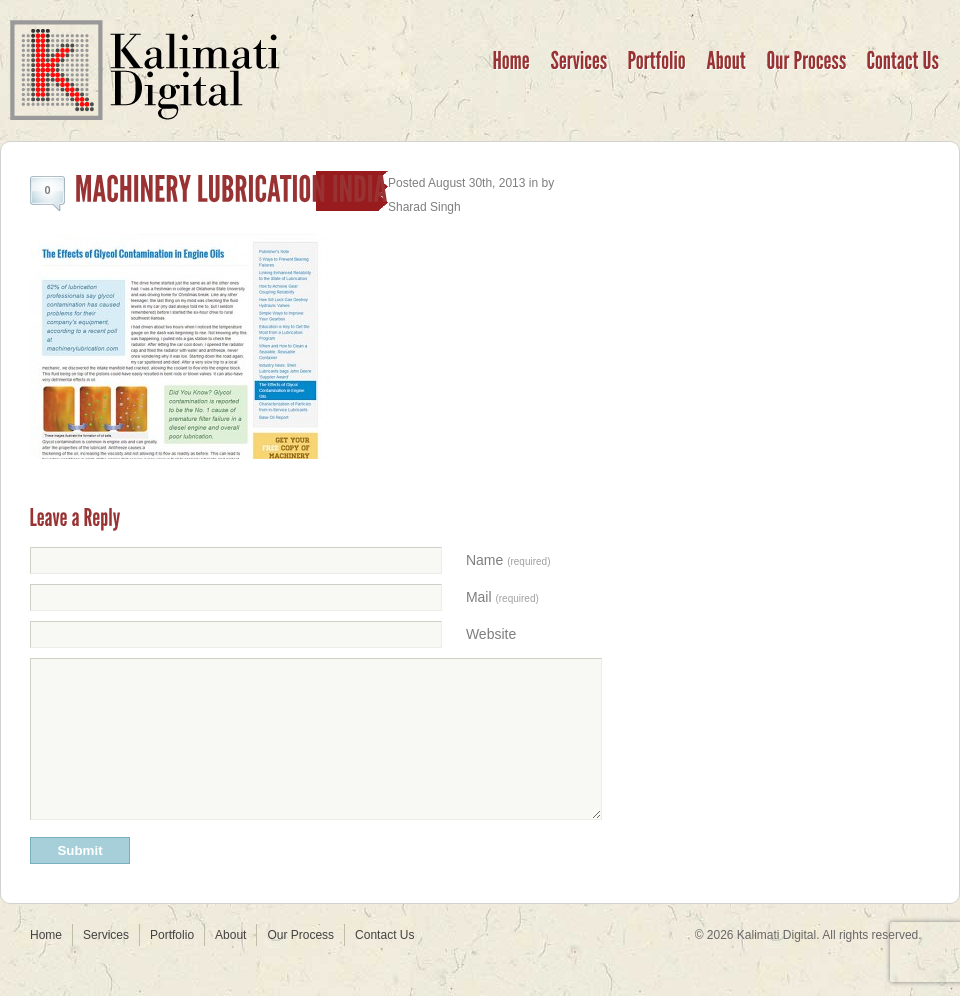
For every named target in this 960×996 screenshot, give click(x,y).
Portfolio (172, 965)
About (230, 965)
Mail (502, 597)
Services (106, 965)
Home (46, 965)
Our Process (300, 965)
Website (491, 634)
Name (508, 560)
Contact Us (384, 965)
